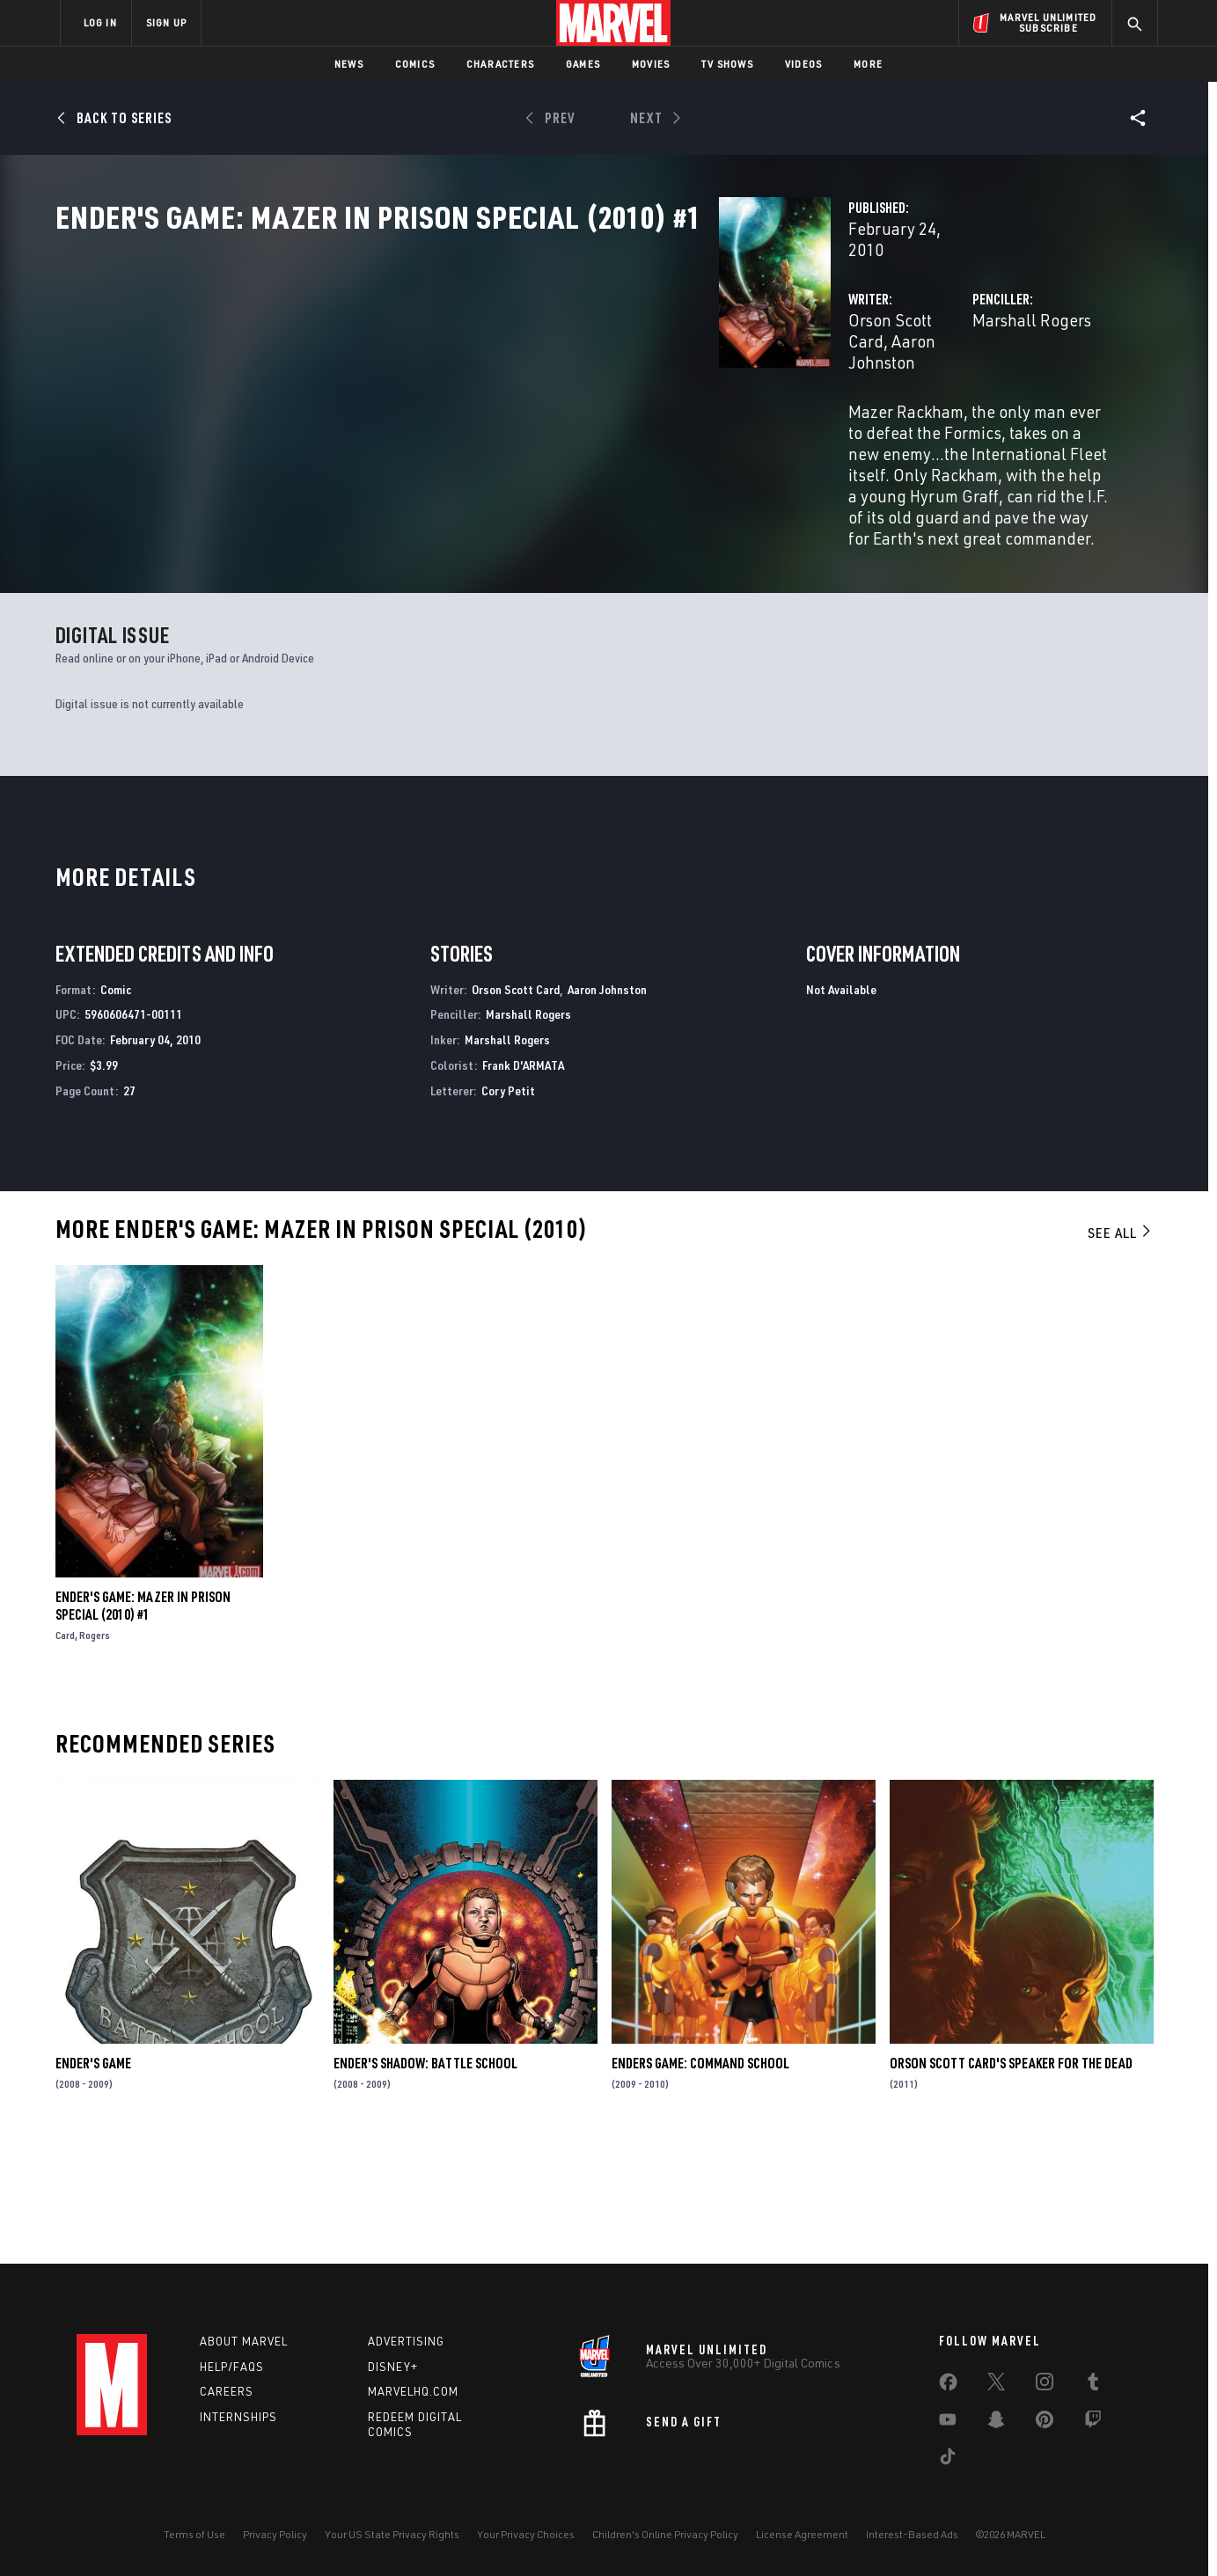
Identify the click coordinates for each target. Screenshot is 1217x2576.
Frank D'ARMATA (523, 1181)
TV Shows (727, 63)
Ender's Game (93, 2179)
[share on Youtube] (948, 2423)
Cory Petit (508, 1205)
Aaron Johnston (572, 376)
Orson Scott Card (446, 376)
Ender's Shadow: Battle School (425, 2179)
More (868, 63)
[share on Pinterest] (1044, 2423)
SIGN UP (166, 22)
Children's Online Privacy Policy (665, 2534)
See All (1120, 1348)
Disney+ (393, 2367)
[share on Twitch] (1093, 2423)
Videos (803, 63)
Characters (500, 63)
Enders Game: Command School (700, 2179)
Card (65, 1750)
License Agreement (802, 2534)
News (348, 63)
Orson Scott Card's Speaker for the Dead (1011, 2179)
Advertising (406, 2341)
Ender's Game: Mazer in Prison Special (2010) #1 (143, 1720)
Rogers (94, 1750)
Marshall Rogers (800, 376)
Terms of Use (194, 2534)
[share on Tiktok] (948, 2460)
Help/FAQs (232, 2367)
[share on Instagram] (1044, 2385)
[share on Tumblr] (1093, 2385)
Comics (415, 63)
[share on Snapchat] (996, 2423)
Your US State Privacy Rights (392, 2534)
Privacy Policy (275, 2534)
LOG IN (100, 22)
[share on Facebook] (948, 2386)
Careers (226, 2391)
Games (583, 63)
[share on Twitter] (996, 2385)
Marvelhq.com (413, 2391)
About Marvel (244, 2341)
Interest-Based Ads (912, 2534)
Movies (651, 63)
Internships (238, 2417)
